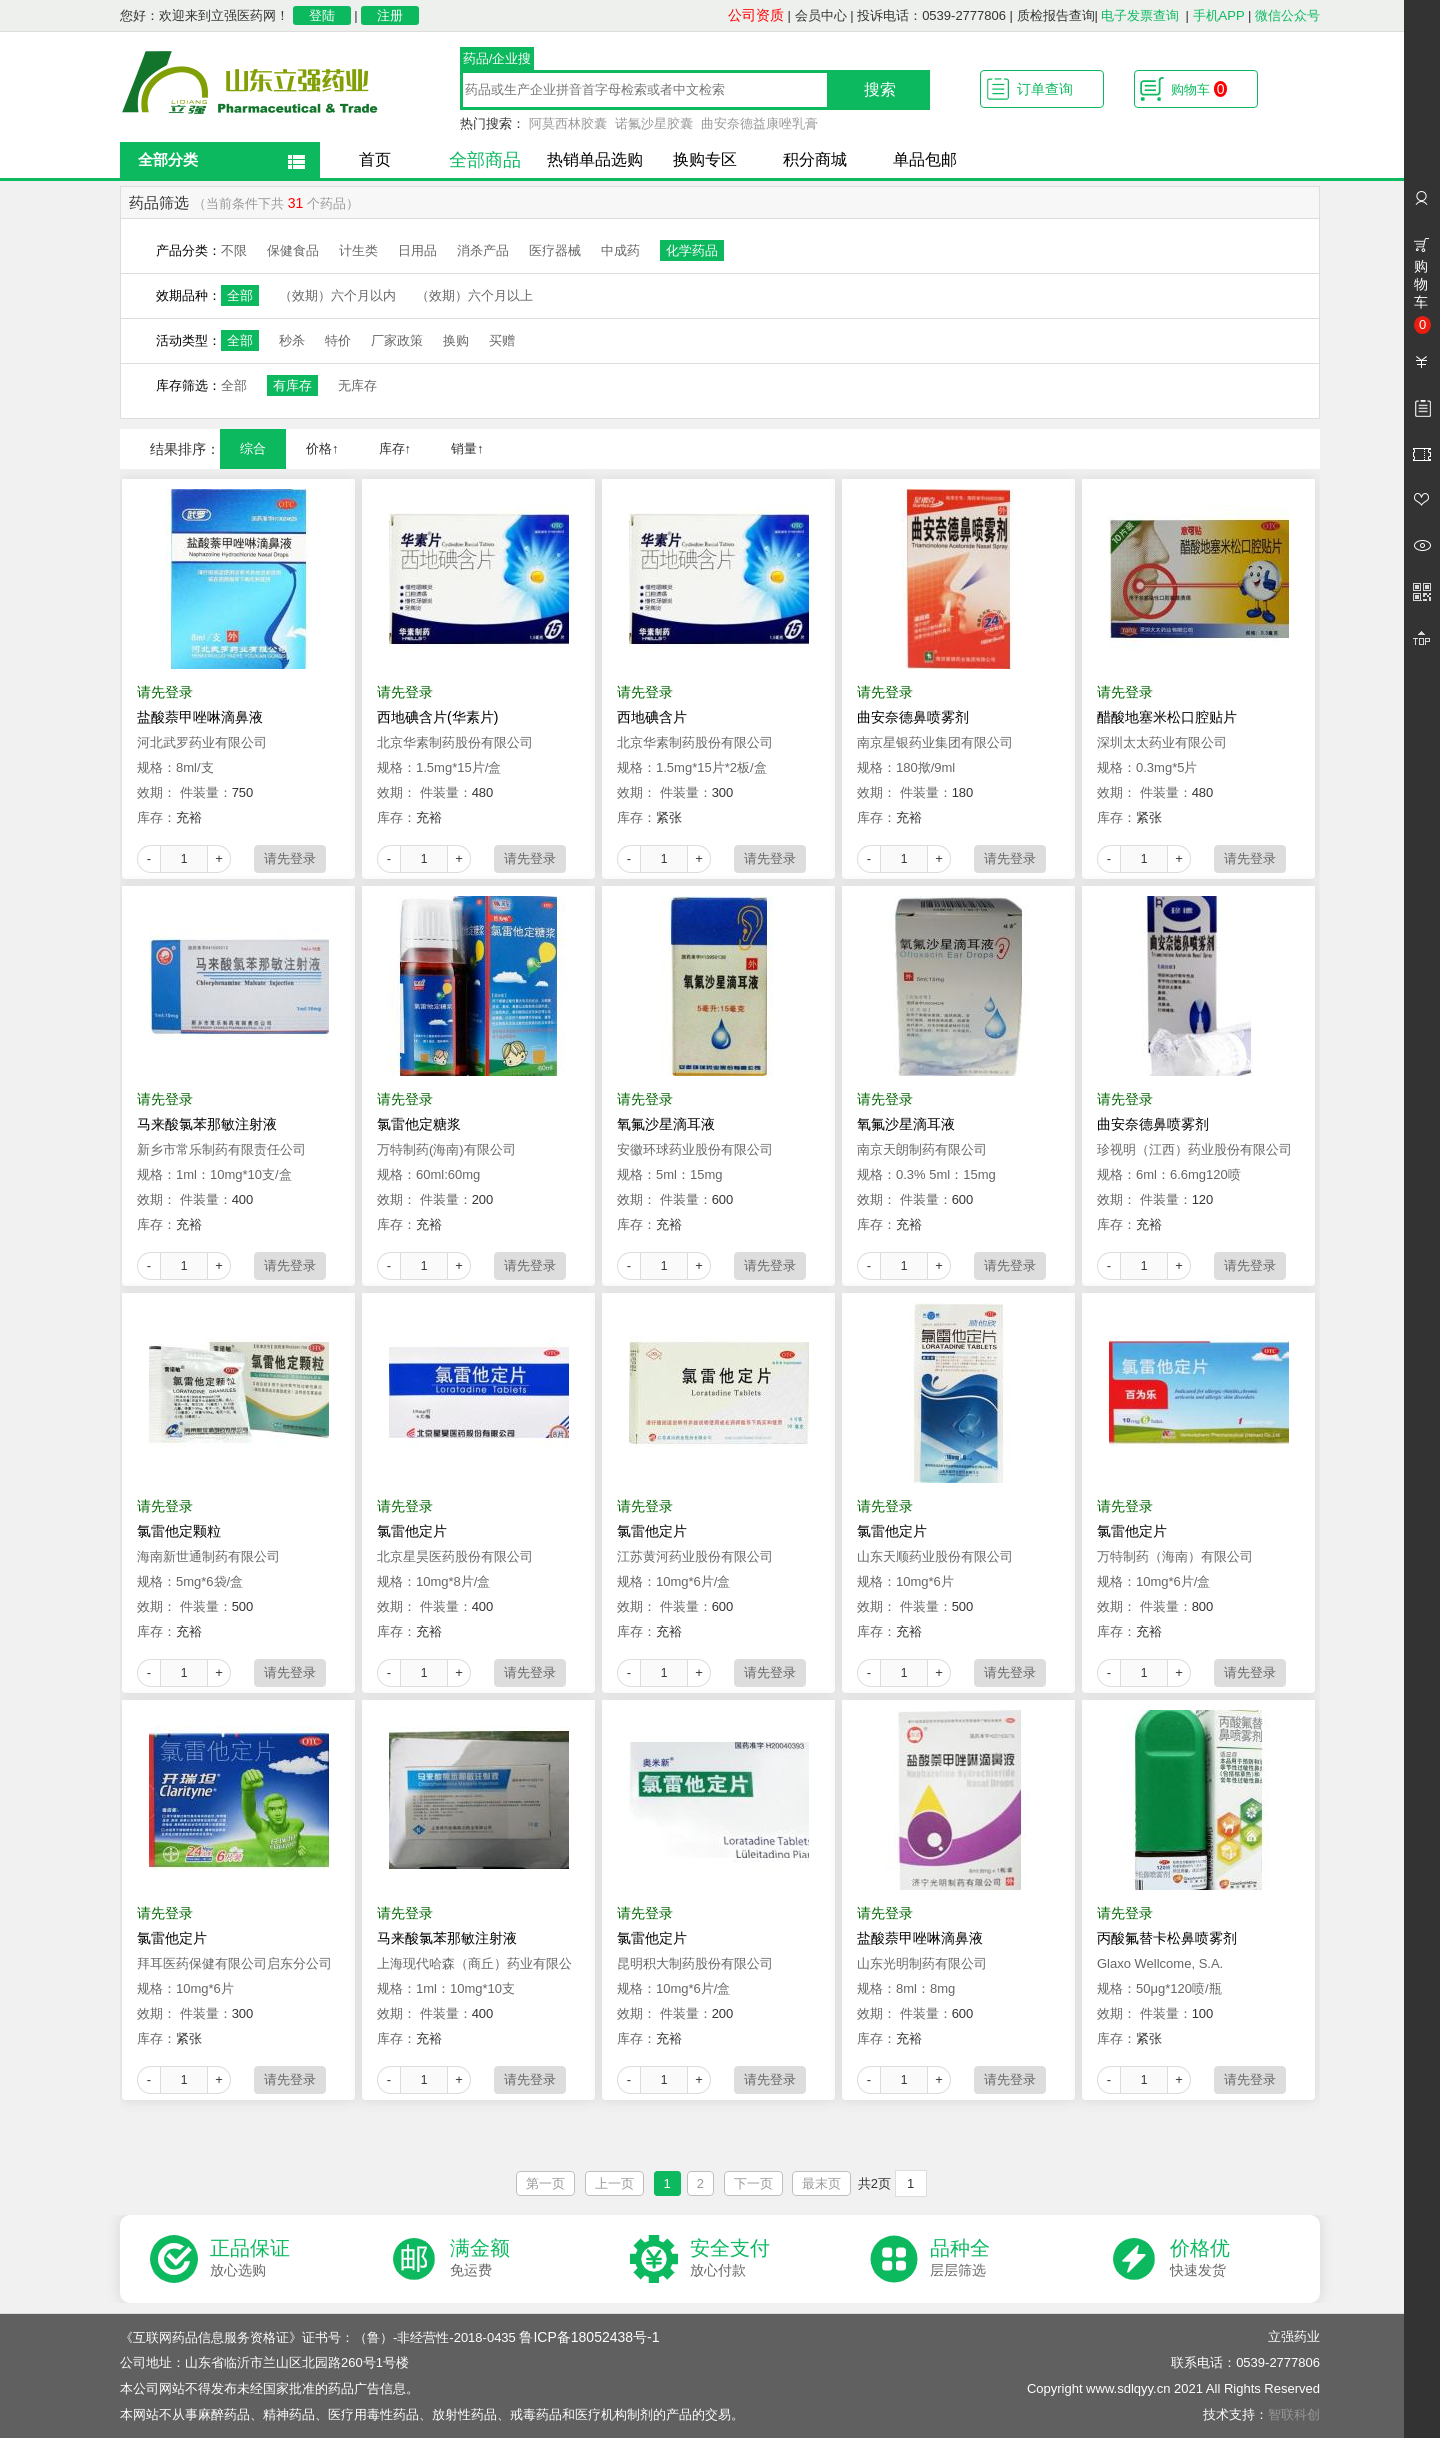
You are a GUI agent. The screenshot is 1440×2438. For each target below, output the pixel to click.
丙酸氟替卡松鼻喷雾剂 (1167, 1938)
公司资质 (756, 15)
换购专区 (705, 159)
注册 (390, 15)
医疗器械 (555, 250)
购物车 (1199, 89)
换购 (456, 340)
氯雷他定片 (412, 1531)
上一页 (614, 2183)
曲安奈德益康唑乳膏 (759, 123)
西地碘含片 (652, 717)
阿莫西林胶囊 (568, 123)
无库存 (357, 385)
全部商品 (485, 160)
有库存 (292, 385)
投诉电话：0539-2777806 (931, 15)
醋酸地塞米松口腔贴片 (1167, 717)
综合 (253, 448)
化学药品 (692, 250)
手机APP (1219, 15)
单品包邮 (925, 159)
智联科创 (1294, 2414)
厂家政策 (397, 340)
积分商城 (815, 159)
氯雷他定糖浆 (419, 1124)
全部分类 (168, 159)
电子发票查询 (1140, 15)
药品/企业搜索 (497, 61)
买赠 (502, 340)
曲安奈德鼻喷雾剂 (913, 717)
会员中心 (821, 15)
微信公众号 (1287, 15)
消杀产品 (483, 250)
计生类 (358, 250)
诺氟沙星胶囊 (654, 123)
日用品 (417, 250)
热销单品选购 (595, 159)
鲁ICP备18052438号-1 (589, 2337)
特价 (338, 340)
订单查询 (1045, 89)
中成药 (620, 250)
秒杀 (292, 340)
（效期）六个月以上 (474, 295)
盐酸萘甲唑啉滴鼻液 (200, 717)
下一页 (753, 2183)
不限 (234, 250)
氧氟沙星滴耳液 (666, 1124)
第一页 (545, 2183)
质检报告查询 (1056, 15)
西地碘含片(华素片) (437, 717)
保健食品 (293, 250)
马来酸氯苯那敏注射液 (207, 1124)
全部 (240, 295)
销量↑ (467, 448)
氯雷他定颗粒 (179, 1531)
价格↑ (322, 448)
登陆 (322, 15)
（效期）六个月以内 (337, 295)
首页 (375, 159)
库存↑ (395, 448)
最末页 (821, 2183)
